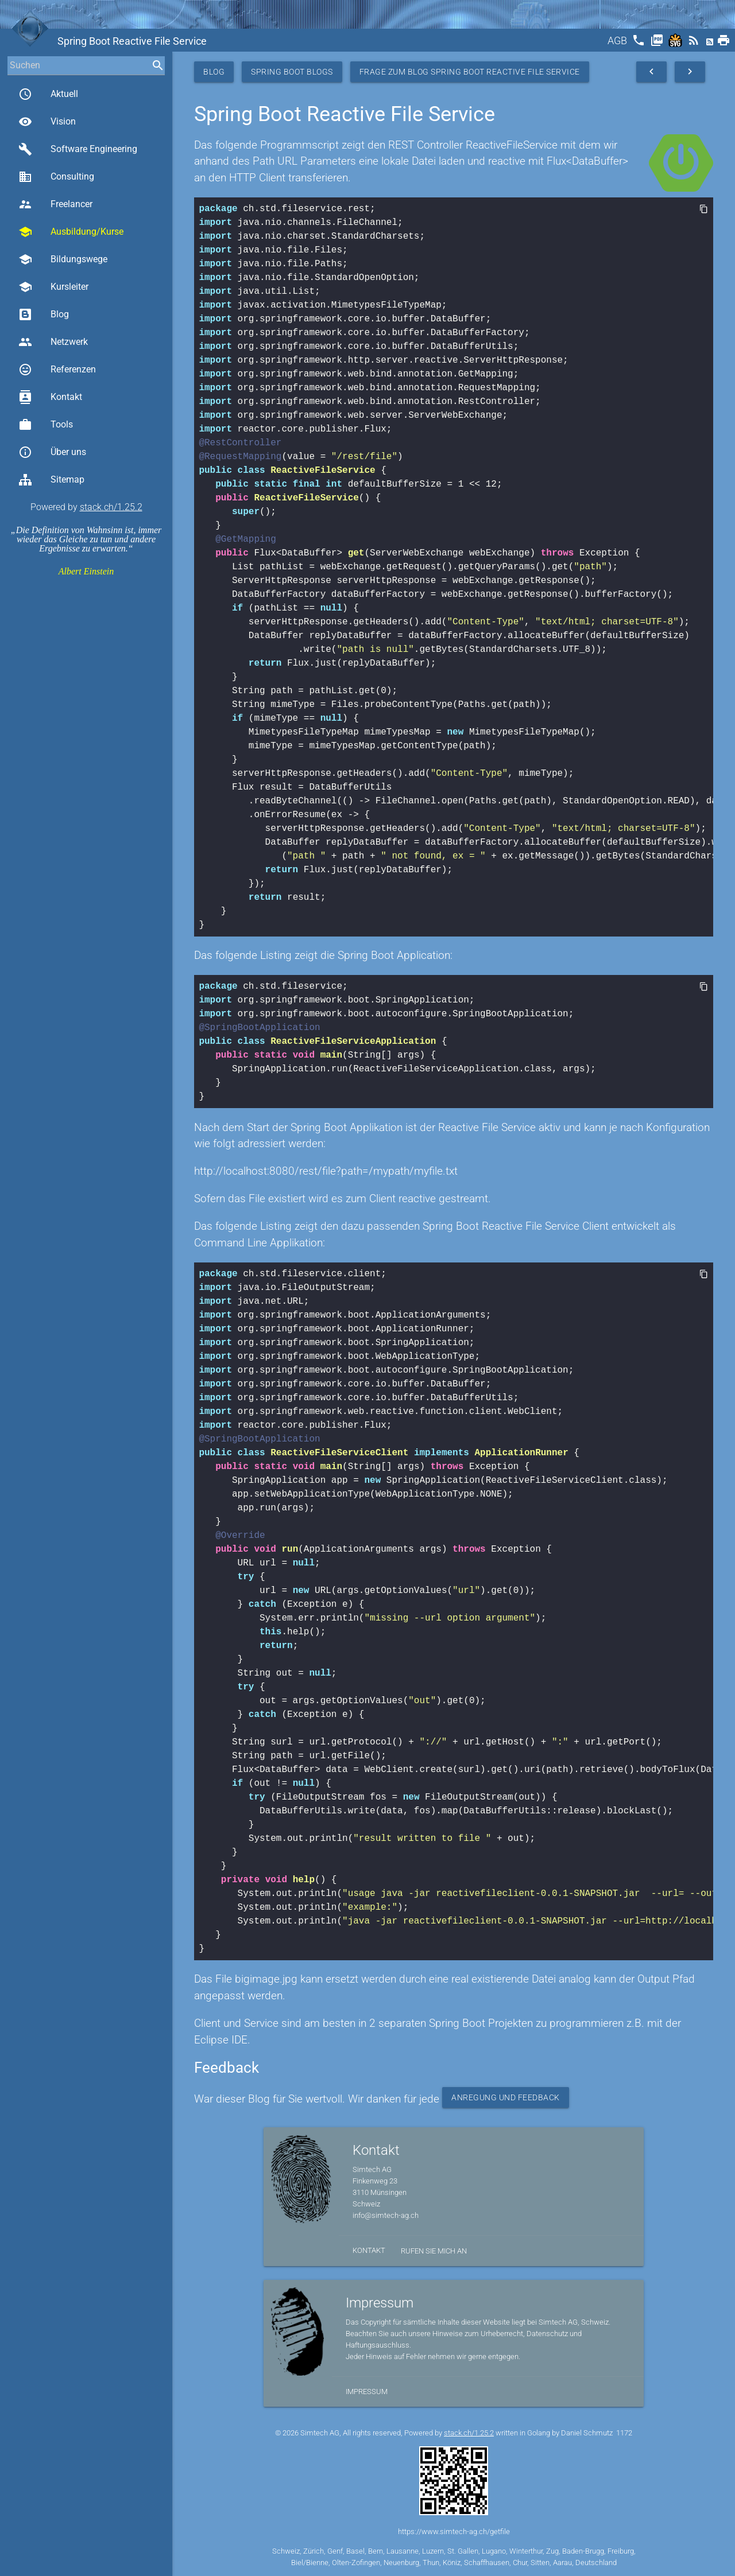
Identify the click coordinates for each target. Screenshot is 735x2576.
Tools (45, 424)
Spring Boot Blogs (292, 71)
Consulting (56, 177)
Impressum (367, 2391)
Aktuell (48, 94)
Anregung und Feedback (505, 2097)
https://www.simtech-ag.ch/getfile (454, 2531)
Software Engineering (77, 149)
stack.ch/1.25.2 (111, 507)
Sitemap (51, 480)
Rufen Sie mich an (434, 2251)
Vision (47, 121)
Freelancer (55, 204)
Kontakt (50, 397)
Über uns (52, 452)
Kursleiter (53, 287)
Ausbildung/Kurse (70, 232)
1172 (624, 2433)
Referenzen (57, 369)
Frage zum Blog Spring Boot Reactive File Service (469, 71)
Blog (43, 314)
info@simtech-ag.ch (386, 2215)
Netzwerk (53, 342)
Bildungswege (62, 259)
